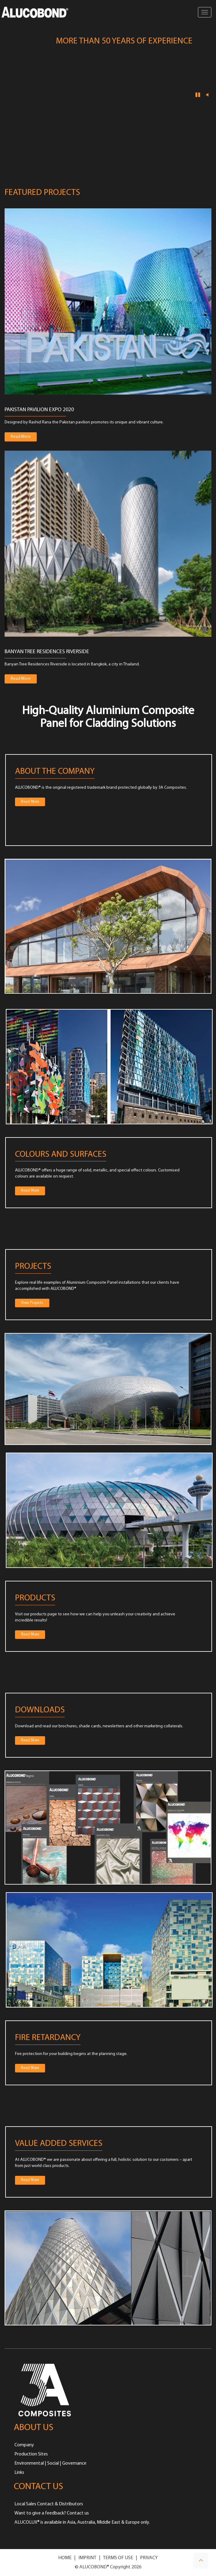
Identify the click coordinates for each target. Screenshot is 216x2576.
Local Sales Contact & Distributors (48, 2504)
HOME (64, 2558)
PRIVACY (149, 2558)
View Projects (32, 1303)
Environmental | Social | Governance (50, 2463)
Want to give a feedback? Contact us (51, 2513)
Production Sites (31, 2454)
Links (19, 2472)
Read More (24, 436)
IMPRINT (87, 2558)
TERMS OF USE (118, 2558)
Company (24, 2445)
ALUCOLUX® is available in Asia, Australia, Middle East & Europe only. (82, 2522)
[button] (200, 2560)
